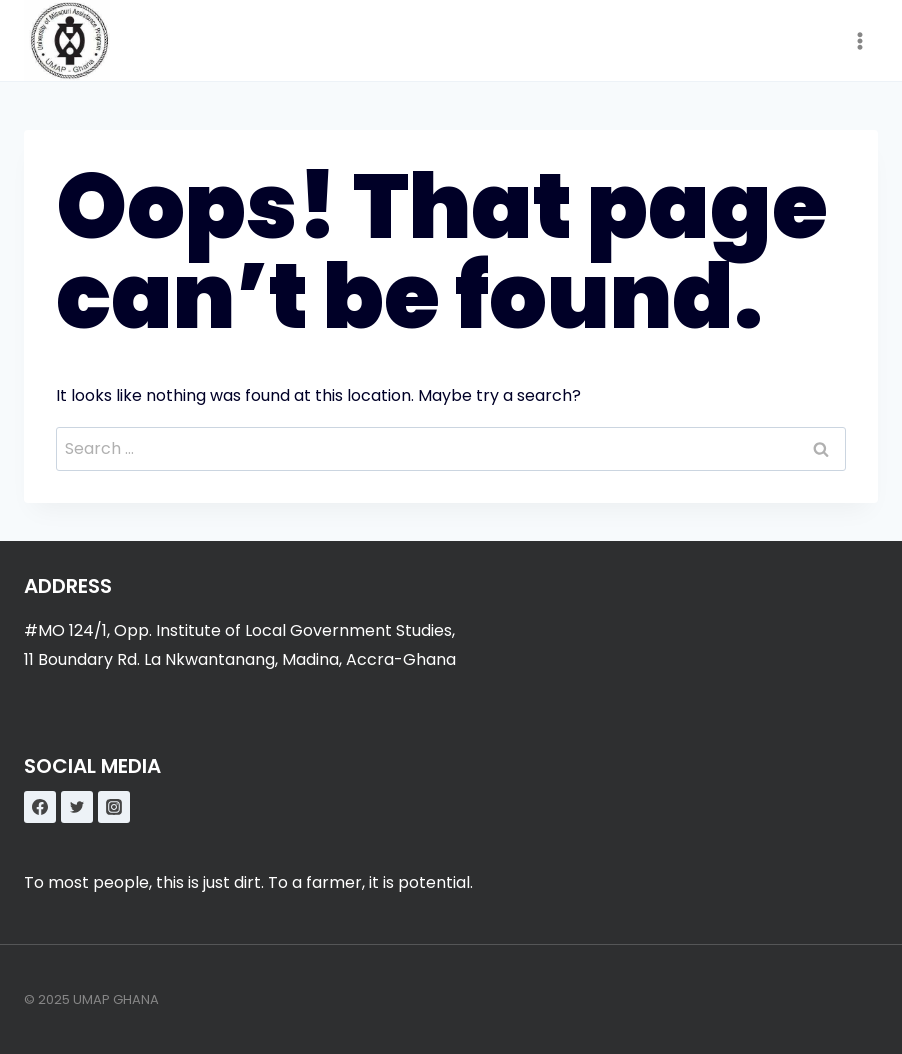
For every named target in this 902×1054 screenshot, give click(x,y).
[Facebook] (40, 807)
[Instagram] (114, 807)
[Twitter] (77, 807)
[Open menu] (859, 40)
